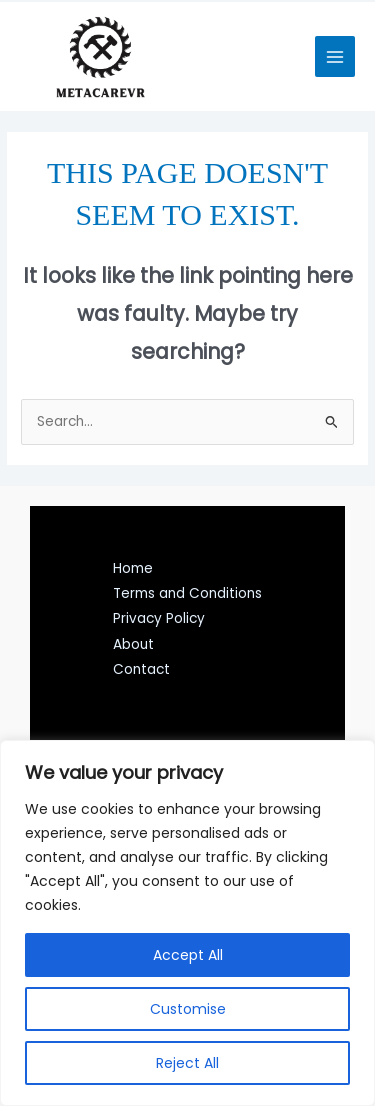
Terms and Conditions (187, 593)
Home (133, 568)
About (133, 644)
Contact (141, 669)
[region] (187, 923)
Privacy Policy (159, 618)
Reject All (187, 1063)
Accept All (188, 955)
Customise (188, 1009)
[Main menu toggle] (335, 56)
